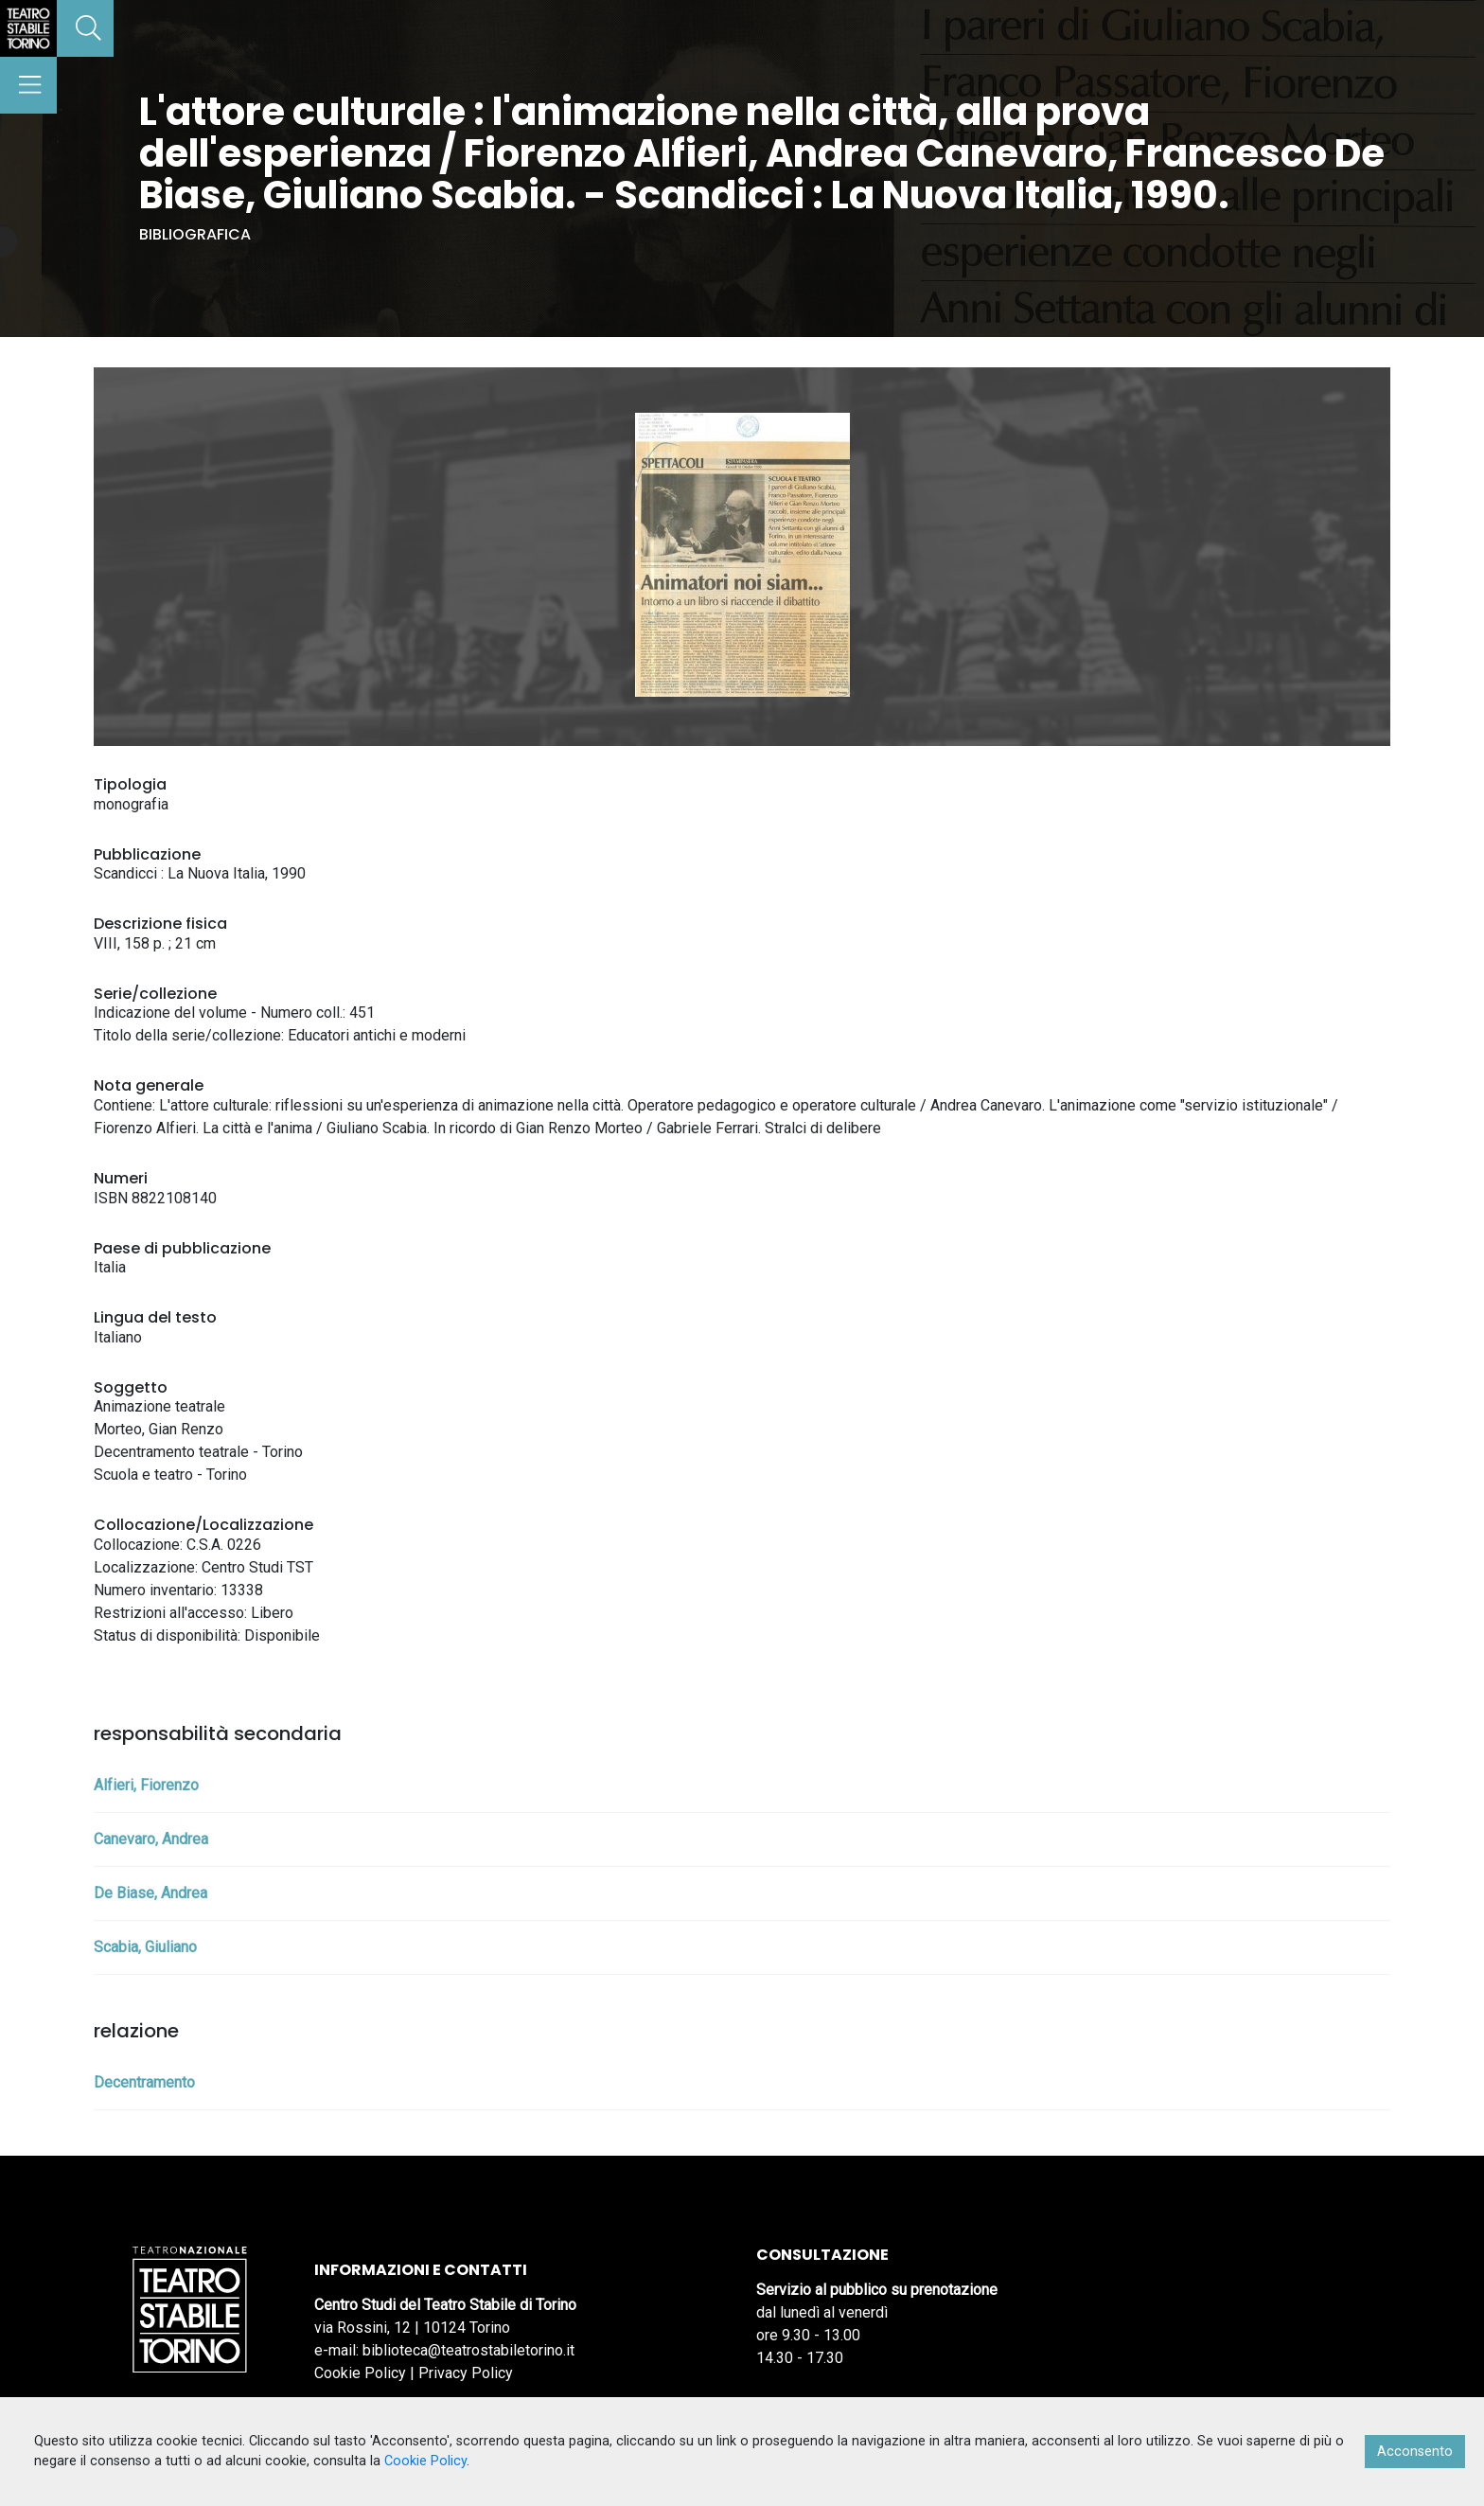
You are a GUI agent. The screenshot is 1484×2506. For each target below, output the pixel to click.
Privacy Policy (465, 2373)
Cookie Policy (360, 2373)
